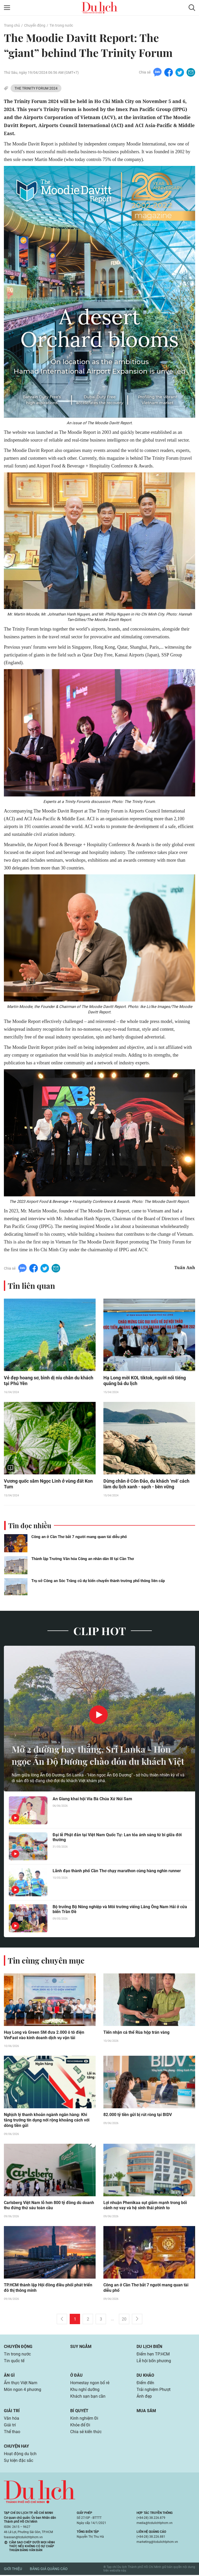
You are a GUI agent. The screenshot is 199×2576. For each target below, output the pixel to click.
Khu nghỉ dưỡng (85, 2390)
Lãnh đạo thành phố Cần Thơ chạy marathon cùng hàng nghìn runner (117, 1871)
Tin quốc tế (14, 2361)
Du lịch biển (149, 2347)
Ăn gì (9, 2376)
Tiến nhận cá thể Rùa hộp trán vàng (136, 2033)
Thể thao (12, 2432)
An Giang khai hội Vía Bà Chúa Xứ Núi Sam (92, 1799)
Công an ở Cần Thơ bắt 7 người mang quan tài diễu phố (79, 1537)
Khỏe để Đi (80, 2426)
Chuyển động (34, 25)
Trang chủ (12, 25)
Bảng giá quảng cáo (49, 2570)
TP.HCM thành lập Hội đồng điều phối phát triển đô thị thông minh (48, 2289)
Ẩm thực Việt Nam (20, 2383)
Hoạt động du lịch (20, 2454)
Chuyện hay (16, 2447)
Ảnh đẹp (144, 2397)
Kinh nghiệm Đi (84, 2419)
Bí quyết (79, 2411)
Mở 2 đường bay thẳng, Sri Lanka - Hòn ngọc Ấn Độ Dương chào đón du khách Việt (95, 1749)
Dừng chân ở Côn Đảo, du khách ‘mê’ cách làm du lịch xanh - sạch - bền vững (146, 1484)
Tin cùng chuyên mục (46, 1961)
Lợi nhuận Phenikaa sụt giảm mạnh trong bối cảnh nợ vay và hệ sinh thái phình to (145, 2206)
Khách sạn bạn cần (87, 2397)
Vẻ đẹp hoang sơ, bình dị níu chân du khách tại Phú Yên (48, 1381)
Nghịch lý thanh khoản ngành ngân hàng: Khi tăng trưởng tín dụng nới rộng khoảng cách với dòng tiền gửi (46, 2121)
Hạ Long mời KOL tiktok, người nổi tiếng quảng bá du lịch (144, 1381)
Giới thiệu (13, 2570)
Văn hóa (11, 2419)
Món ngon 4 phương (22, 2390)
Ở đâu (76, 2376)
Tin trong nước (61, 25)
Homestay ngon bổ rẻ (89, 2383)
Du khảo (145, 2376)
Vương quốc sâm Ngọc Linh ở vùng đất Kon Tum (48, 1484)
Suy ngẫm (80, 2347)
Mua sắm (146, 2411)
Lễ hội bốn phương (154, 2361)
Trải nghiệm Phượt (153, 2390)
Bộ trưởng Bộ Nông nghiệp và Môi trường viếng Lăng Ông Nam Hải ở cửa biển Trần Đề (120, 1910)
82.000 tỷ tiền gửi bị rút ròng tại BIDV (137, 2115)
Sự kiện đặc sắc (18, 2461)
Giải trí (12, 2411)
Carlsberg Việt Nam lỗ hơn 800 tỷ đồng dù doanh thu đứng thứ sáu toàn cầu (49, 2206)
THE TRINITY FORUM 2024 (36, 88)
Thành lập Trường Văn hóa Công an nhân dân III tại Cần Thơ (82, 1559)
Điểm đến (145, 2383)
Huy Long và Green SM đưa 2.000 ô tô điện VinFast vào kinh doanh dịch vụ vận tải (44, 2036)
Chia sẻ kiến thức (86, 2432)
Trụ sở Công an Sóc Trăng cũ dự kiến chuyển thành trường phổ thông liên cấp (98, 1581)
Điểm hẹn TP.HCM (153, 2355)
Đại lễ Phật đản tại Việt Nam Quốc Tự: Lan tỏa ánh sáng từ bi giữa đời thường (117, 1838)
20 (124, 2320)
